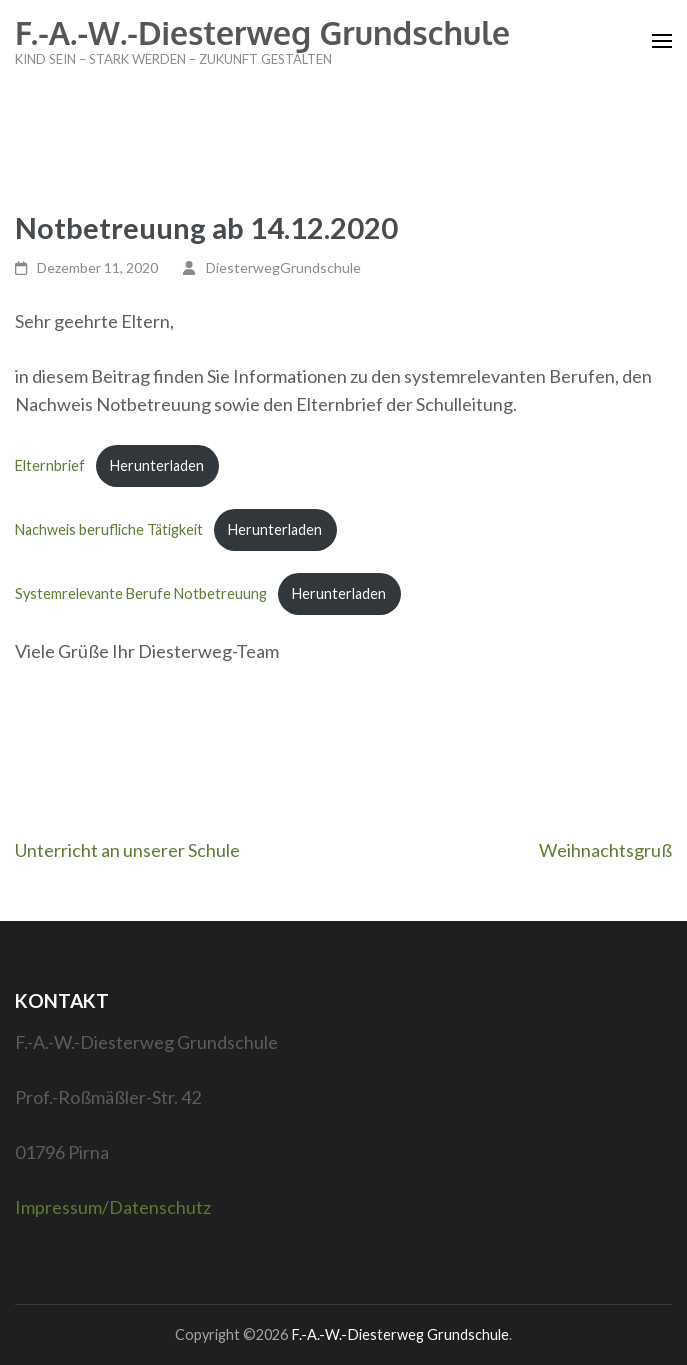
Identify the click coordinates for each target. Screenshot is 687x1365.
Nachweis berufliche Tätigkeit (109, 529)
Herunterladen (157, 465)
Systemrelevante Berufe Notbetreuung (141, 593)
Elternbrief (50, 465)
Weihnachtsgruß (605, 850)
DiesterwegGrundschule (283, 267)
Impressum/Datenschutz (113, 1207)
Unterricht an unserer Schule (127, 850)
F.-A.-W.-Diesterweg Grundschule (262, 32)
